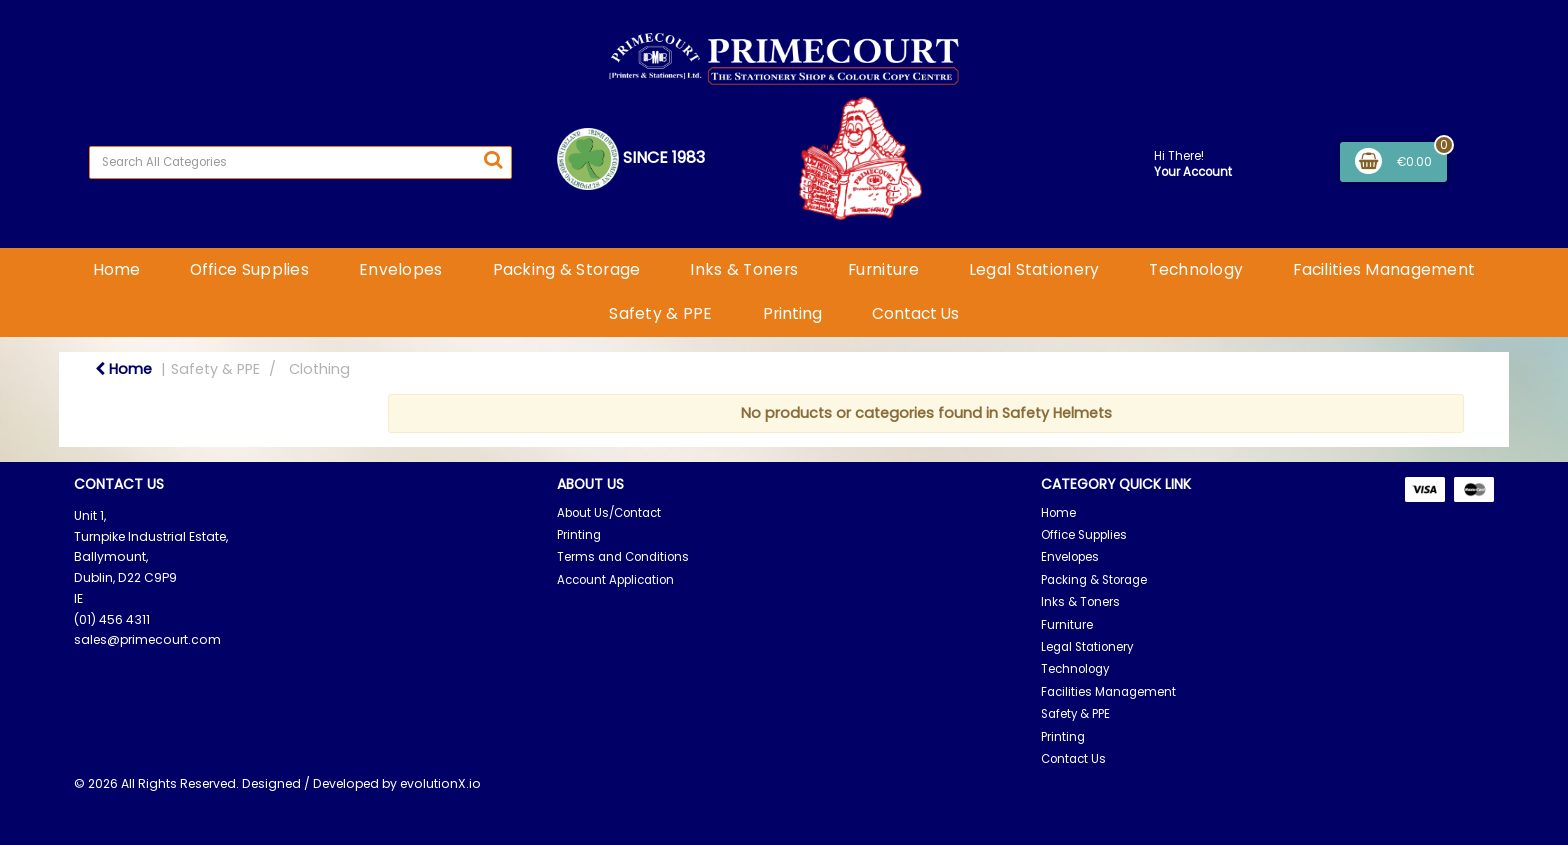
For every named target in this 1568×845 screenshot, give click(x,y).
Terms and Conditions (623, 557)
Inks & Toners (744, 269)
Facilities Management (1384, 269)
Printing (792, 313)
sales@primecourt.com (147, 639)
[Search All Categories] (300, 162)
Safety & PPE (660, 313)
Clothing (319, 369)
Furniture (883, 269)
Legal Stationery (1034, 269)
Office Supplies (249, 269)
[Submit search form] (493, 160)
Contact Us (915, 313)
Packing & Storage (567, 269)
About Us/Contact (609, 513)
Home (116, 269)
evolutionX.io (440, 783)
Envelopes (401, 269)
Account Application (615, 580)
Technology (1196, 269)
